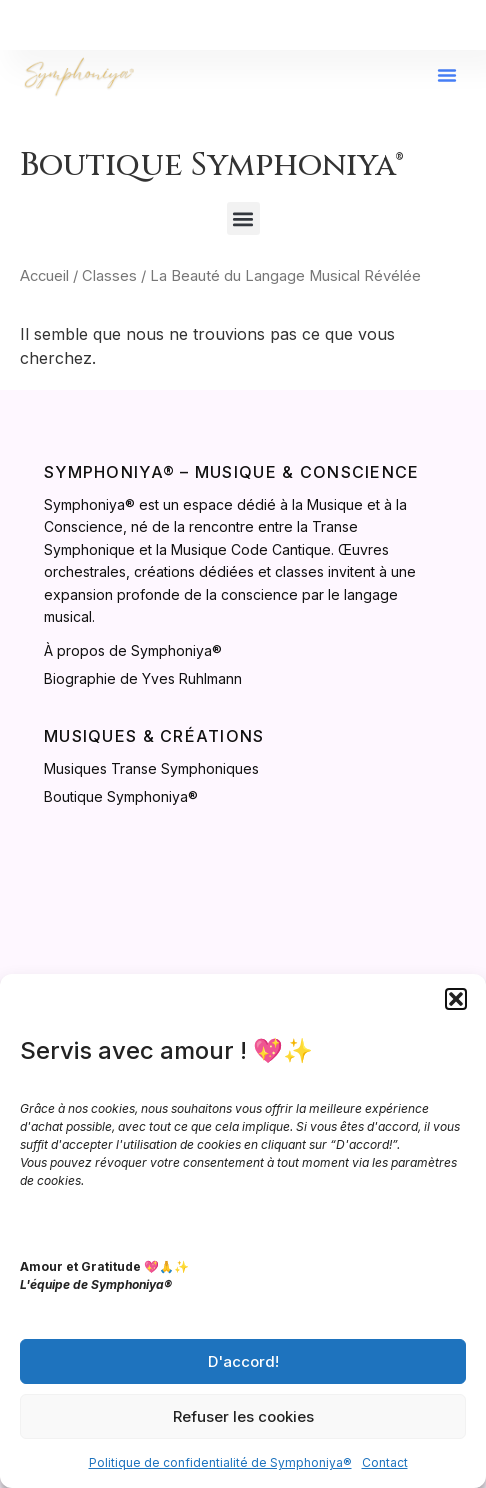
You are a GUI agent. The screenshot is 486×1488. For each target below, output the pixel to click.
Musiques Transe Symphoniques (151, 768)
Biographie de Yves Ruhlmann (143, 678)
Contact (385, 1462)
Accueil (44, 276)
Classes (109, 276)
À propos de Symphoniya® (133, 650)
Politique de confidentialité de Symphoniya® (220, 1462)
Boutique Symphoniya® (121, 796)
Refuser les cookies (243, 1416)
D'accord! (243, 1361)
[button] (456, 999)
